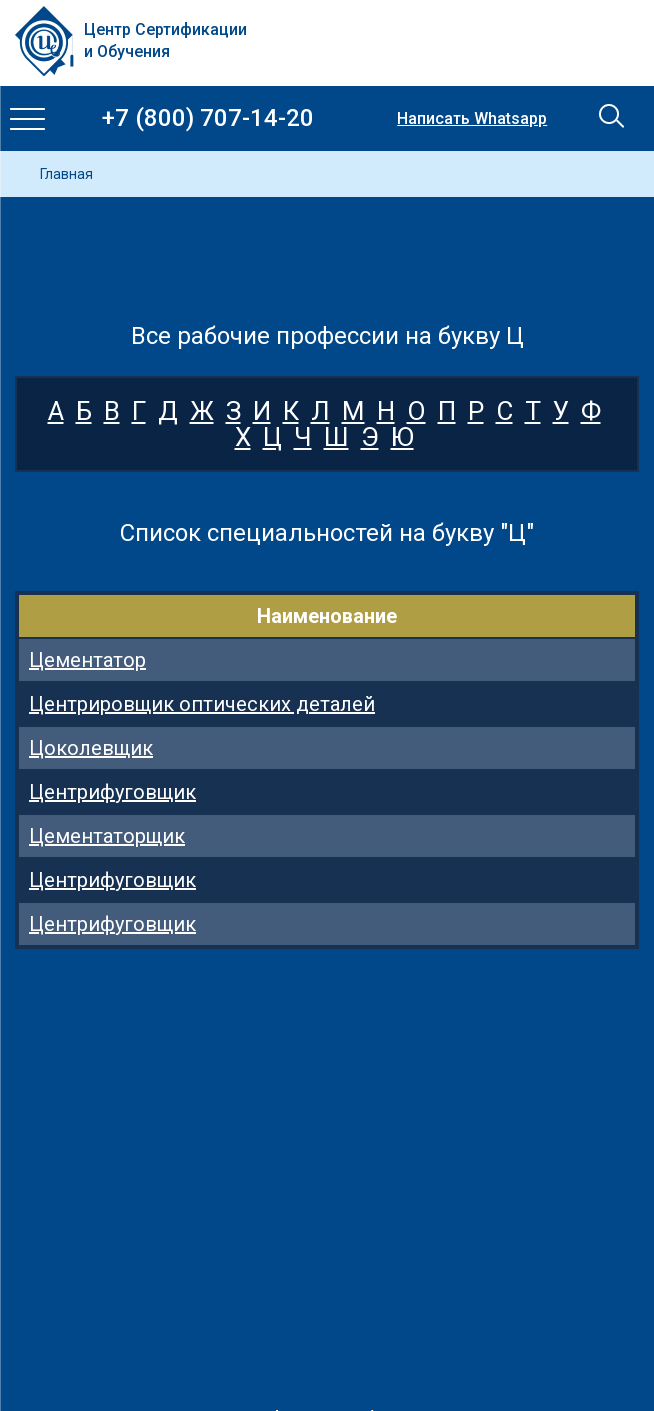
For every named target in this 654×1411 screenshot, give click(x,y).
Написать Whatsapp (472, 119)
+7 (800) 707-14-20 (208, 118)
